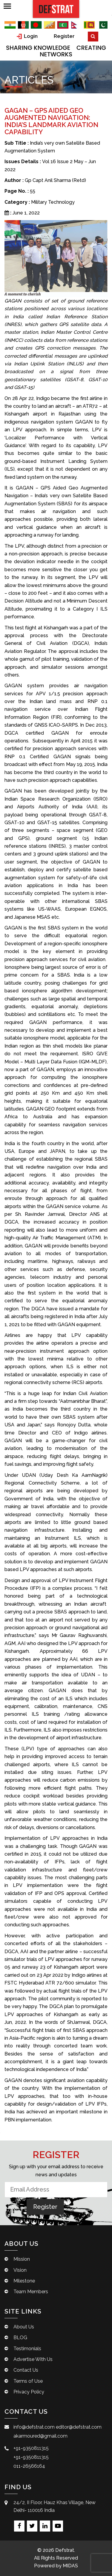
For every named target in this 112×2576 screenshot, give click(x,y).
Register (64, 36)
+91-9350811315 (31, 2448)
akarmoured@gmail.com (40, 2436)
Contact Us (25, 2370)
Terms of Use (28, 2381)
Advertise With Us (33, 2359)
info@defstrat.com (34, 2427)
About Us (23, 2327)
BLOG (20, 2337)
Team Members (30, 2291)
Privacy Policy (28, 2392)
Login (27, 36)
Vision (20, 2270)
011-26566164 (29, 2466)
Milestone (24, 2281)
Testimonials (27, 2348)
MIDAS (70, 2566)
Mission (21, 2259)
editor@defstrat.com (79, 2427)
